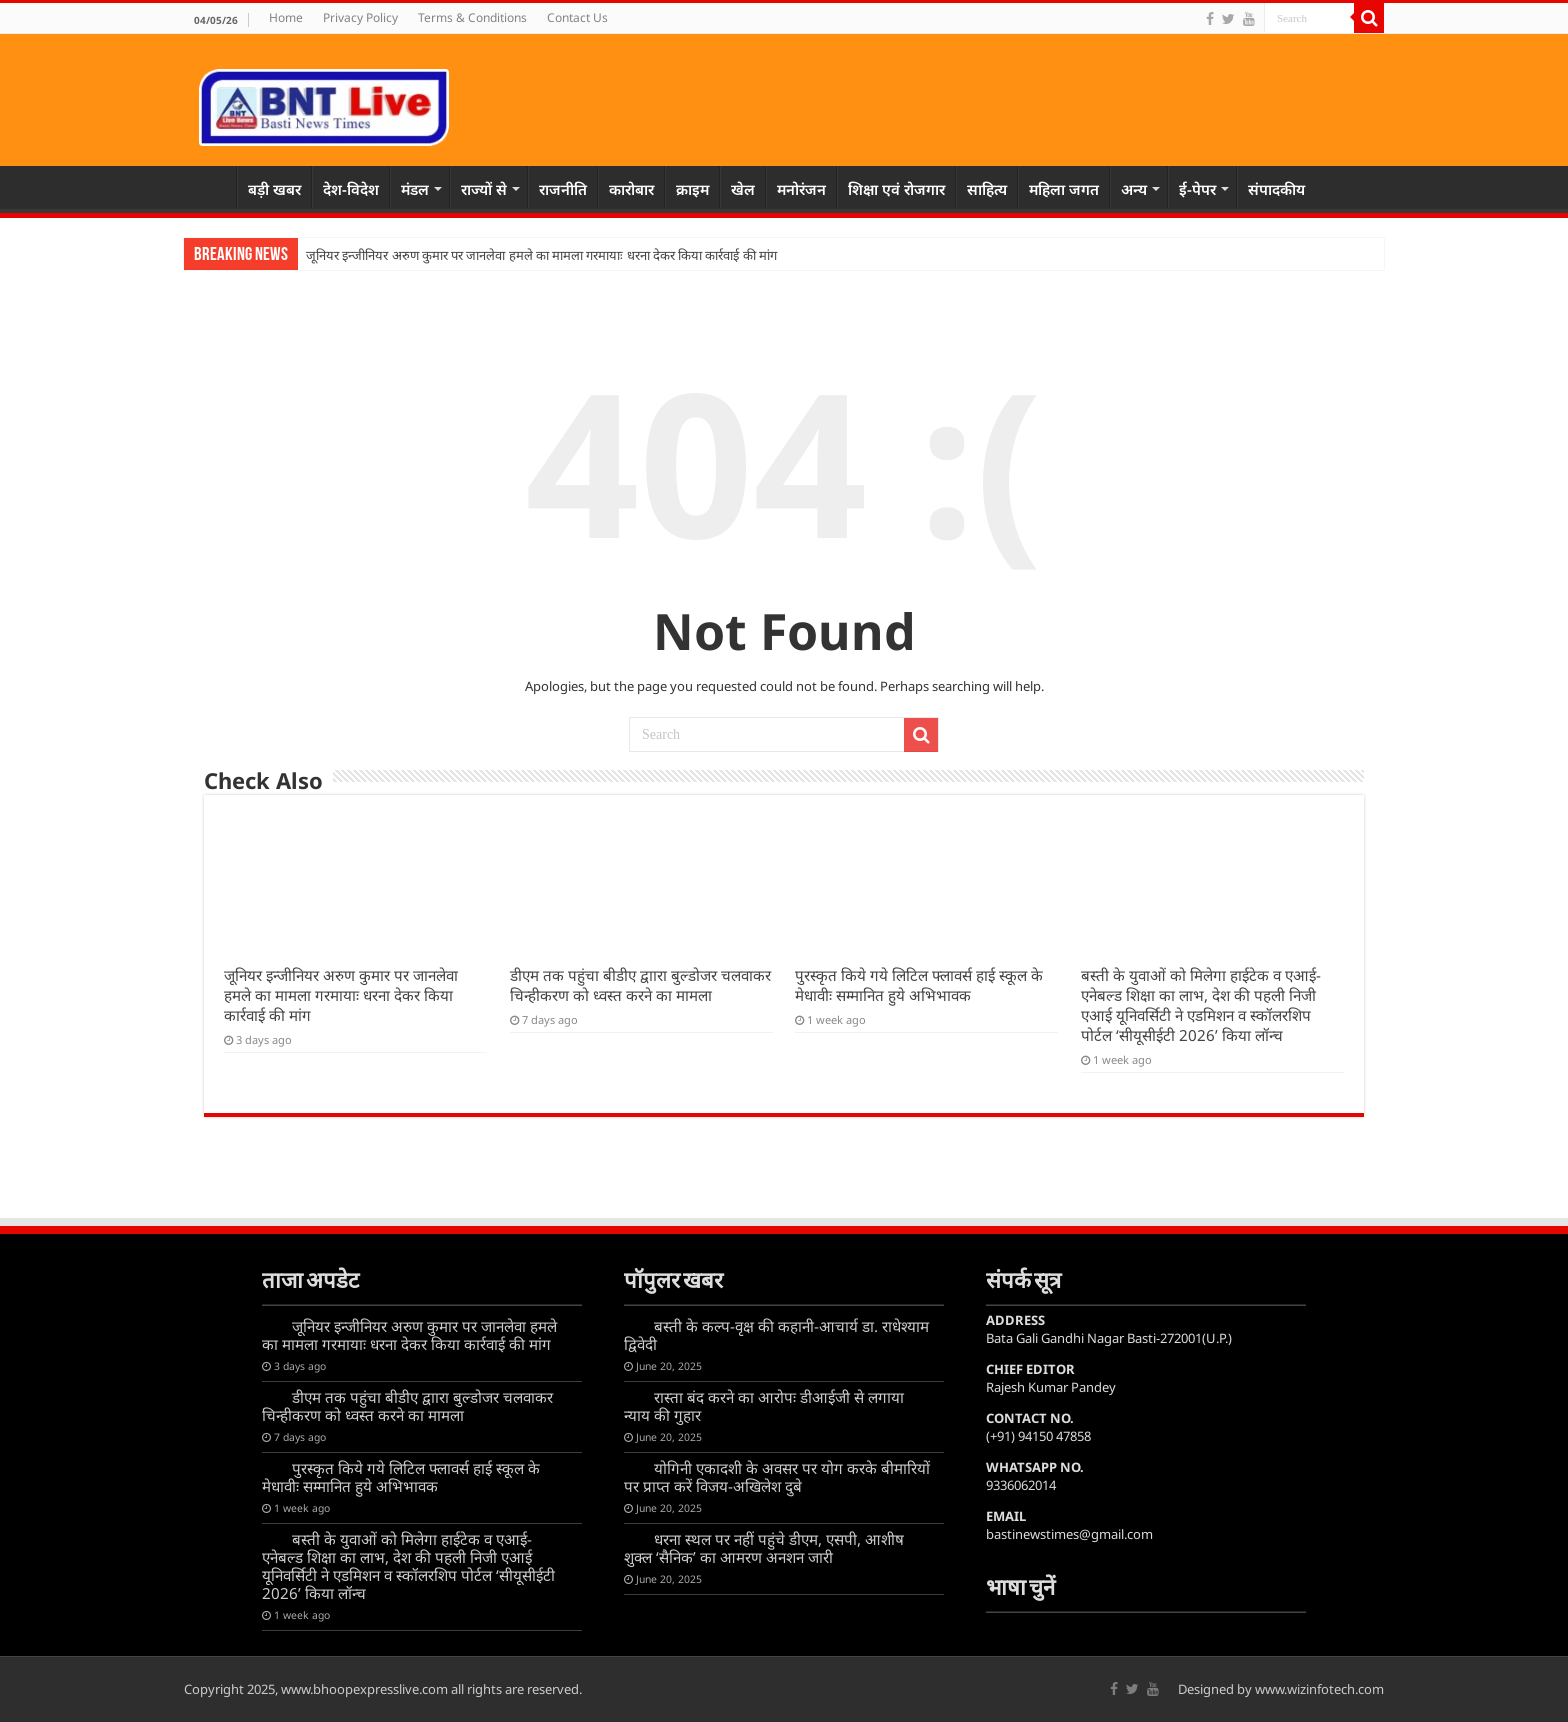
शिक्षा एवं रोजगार (896, 189)
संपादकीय (1276, 189)
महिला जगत (1064, 189)
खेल (743, 189)
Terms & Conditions (472, 17)
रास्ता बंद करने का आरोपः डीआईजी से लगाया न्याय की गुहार (764, 1406)
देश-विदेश (351, 189)
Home (286, 17)
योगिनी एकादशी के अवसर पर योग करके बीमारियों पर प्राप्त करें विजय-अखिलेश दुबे (777, 1477)
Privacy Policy (360, 17)
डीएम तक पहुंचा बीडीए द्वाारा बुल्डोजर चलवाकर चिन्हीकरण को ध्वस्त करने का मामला (640, 985)
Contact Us (577, 17)
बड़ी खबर (274, 189)
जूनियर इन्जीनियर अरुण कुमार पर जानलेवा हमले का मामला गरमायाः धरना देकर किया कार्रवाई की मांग (541, 255)
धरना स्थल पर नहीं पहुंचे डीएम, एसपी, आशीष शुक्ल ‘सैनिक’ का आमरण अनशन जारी (764, 1548)
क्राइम (692, 189)
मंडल (415, 189)
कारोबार (631, 189)
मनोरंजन (801, 189)
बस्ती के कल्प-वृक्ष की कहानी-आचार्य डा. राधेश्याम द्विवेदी (776, 1335)
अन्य (1134, 189)
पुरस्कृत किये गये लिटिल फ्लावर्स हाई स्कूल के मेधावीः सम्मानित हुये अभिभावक (919, 985)
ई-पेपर (1197, 189)
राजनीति (563, 189)
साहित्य (987, 189)
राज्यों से (484, 189)
